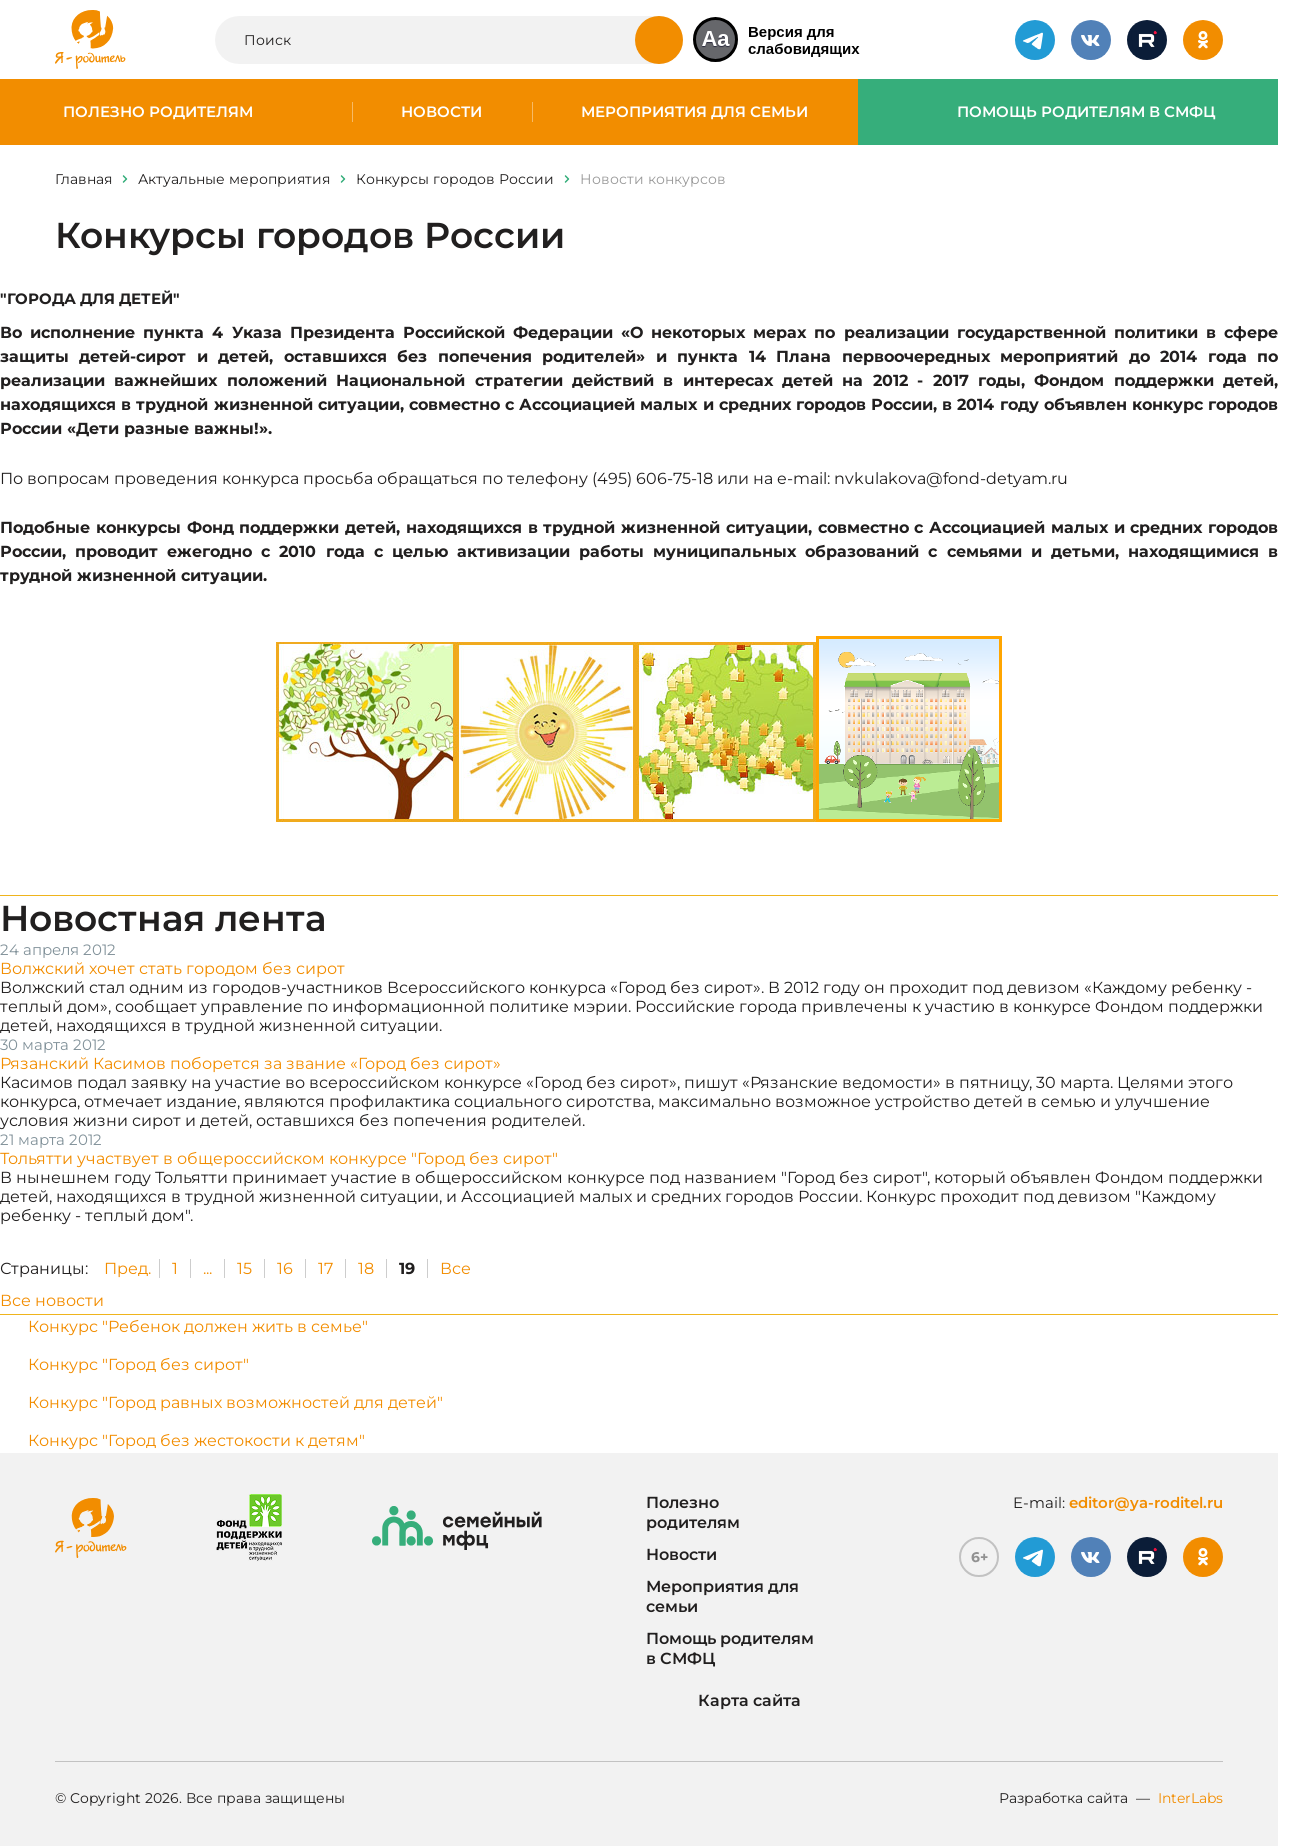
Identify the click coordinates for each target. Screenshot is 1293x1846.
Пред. (127, 1268)
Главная (83, 179)
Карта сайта (723, 1701)
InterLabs (1190, 1798)
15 (244, 1268)
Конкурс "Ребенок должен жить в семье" (198, 1326)
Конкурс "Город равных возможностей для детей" (235, 1402)
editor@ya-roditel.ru (1146, 1502)
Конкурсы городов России (455, 179)
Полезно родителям (158, 112)
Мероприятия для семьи (694, 112)
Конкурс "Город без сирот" (138, 1364)
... (207, 1268)
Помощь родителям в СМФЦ (1086, 112)
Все (455, 1268)
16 (285, 1268)
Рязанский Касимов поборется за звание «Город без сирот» (250, 1063)
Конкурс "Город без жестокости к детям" (196, 1440)
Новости (441, 112)
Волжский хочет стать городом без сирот (172, 968)
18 (366, 1268)
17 (325, 1268)
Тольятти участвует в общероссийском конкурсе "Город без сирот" (279, 1158)
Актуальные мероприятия (234, 179)
